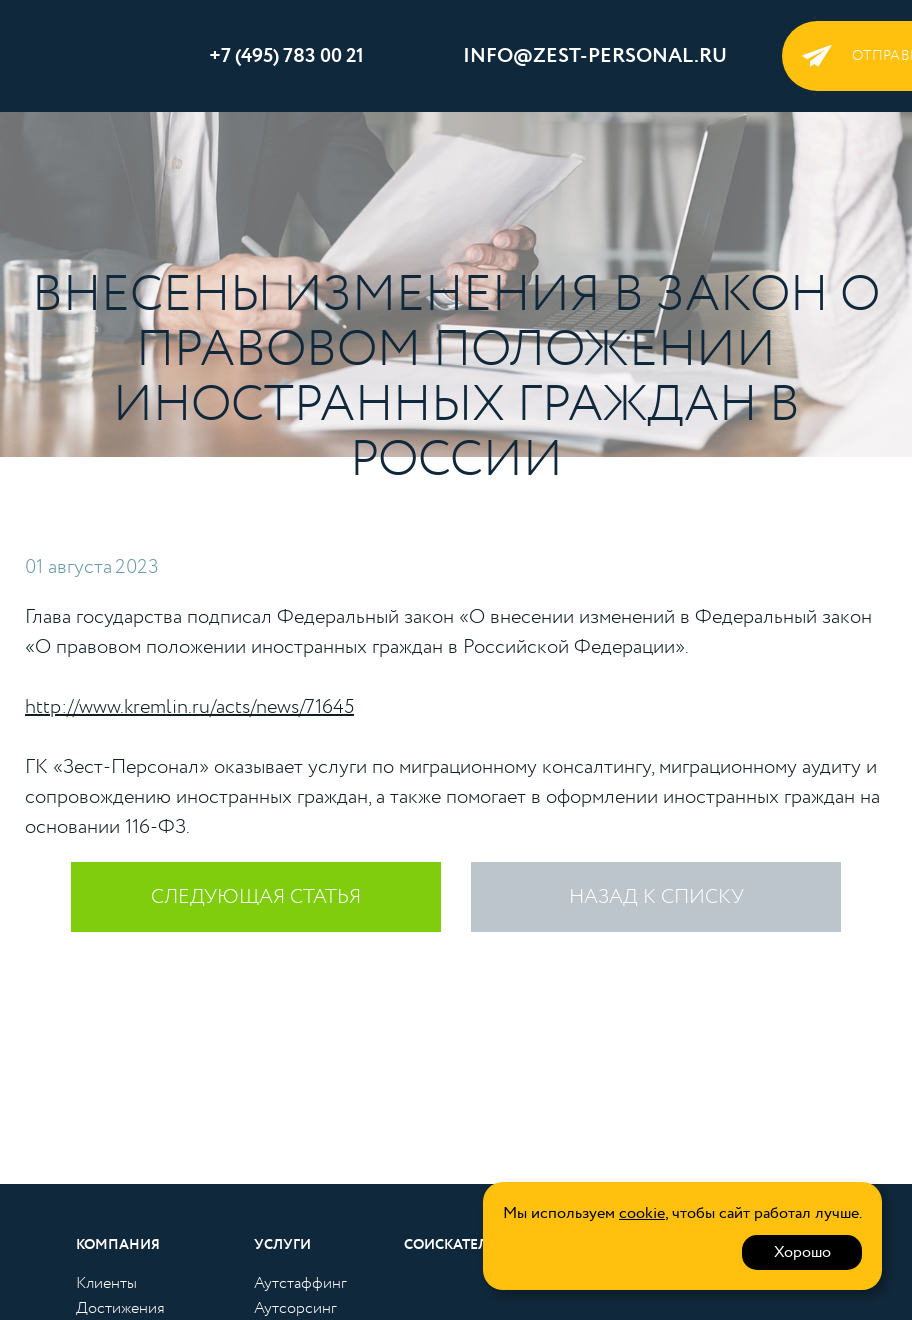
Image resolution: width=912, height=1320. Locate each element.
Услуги (282, 1245)
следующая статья (256, 897)
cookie (642, 1213)
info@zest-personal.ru (595, 56)
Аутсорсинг (295, 1308)
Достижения (120, 1308)
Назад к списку (656, 897)
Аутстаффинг (300, 1283)
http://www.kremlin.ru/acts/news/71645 (189, 707)
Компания (118, 1245)
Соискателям (457, 1245)
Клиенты (106, 1283)
